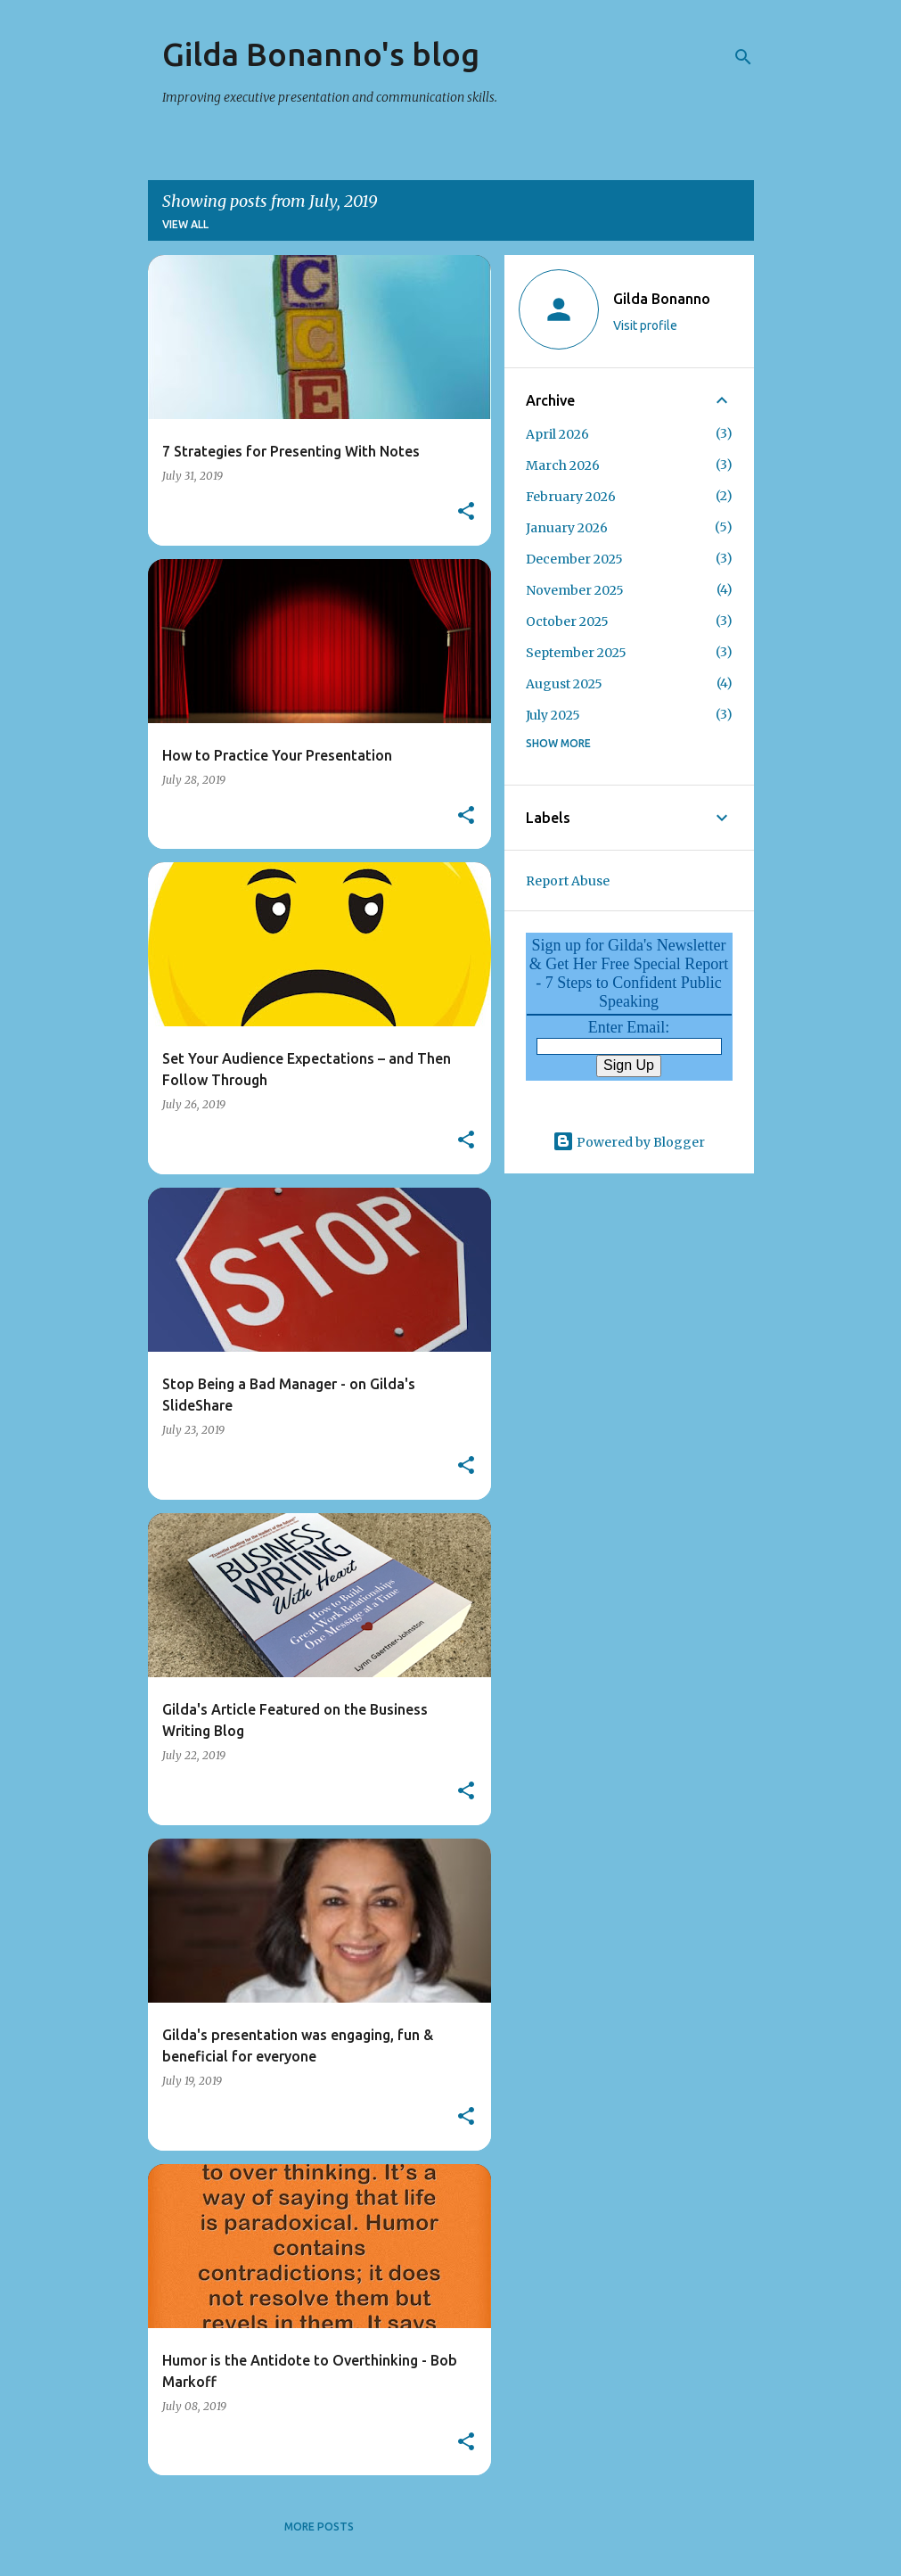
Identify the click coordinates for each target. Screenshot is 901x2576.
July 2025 (553, 715)
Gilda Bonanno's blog (320, 54)
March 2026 (563, 465)
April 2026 (557, 434)
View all (185, 224)
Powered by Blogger (629, 1142)
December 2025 (574, 559)
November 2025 (575, 590)
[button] (466, 512)
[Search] (743, 57)
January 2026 (567, 528)
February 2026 (571, 497)
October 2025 (567, 621)
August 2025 (564, 684)
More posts (319, 2526)
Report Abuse (568, 881)
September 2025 (576, 653)
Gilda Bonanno (661, 299)
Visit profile (645, 325)
